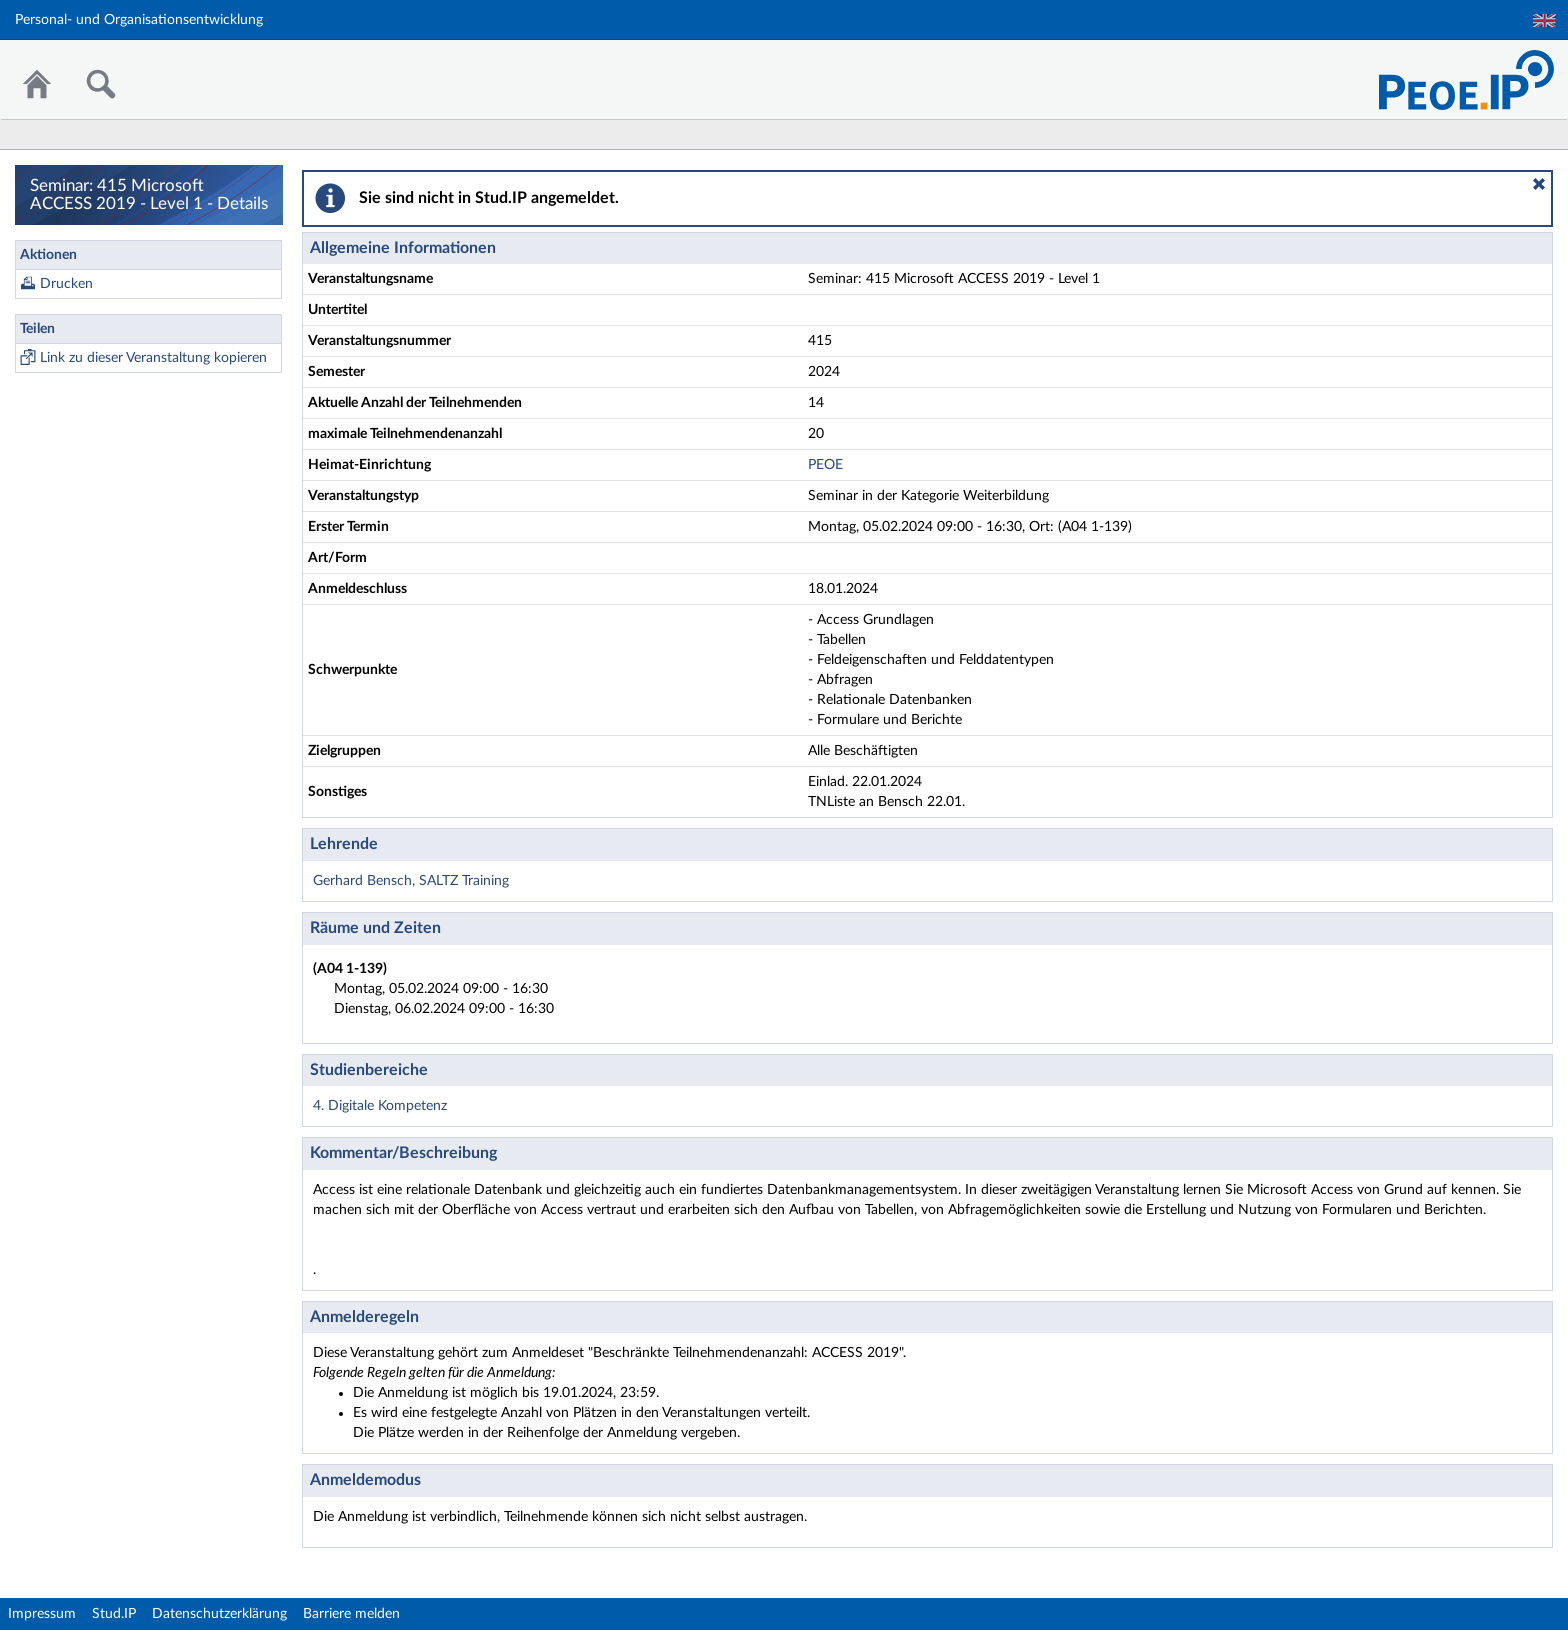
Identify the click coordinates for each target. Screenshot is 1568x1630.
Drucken (66, 284)
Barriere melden (351, 1614)
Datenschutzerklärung (219, 1614)
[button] (1539, 184)
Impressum (42, 1614)
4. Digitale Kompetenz (380, 1106)
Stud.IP (114, 1614)
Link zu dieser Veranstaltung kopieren (153, 358)
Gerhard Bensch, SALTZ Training (411, 881)
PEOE (825, 465)
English (1544, 20)
